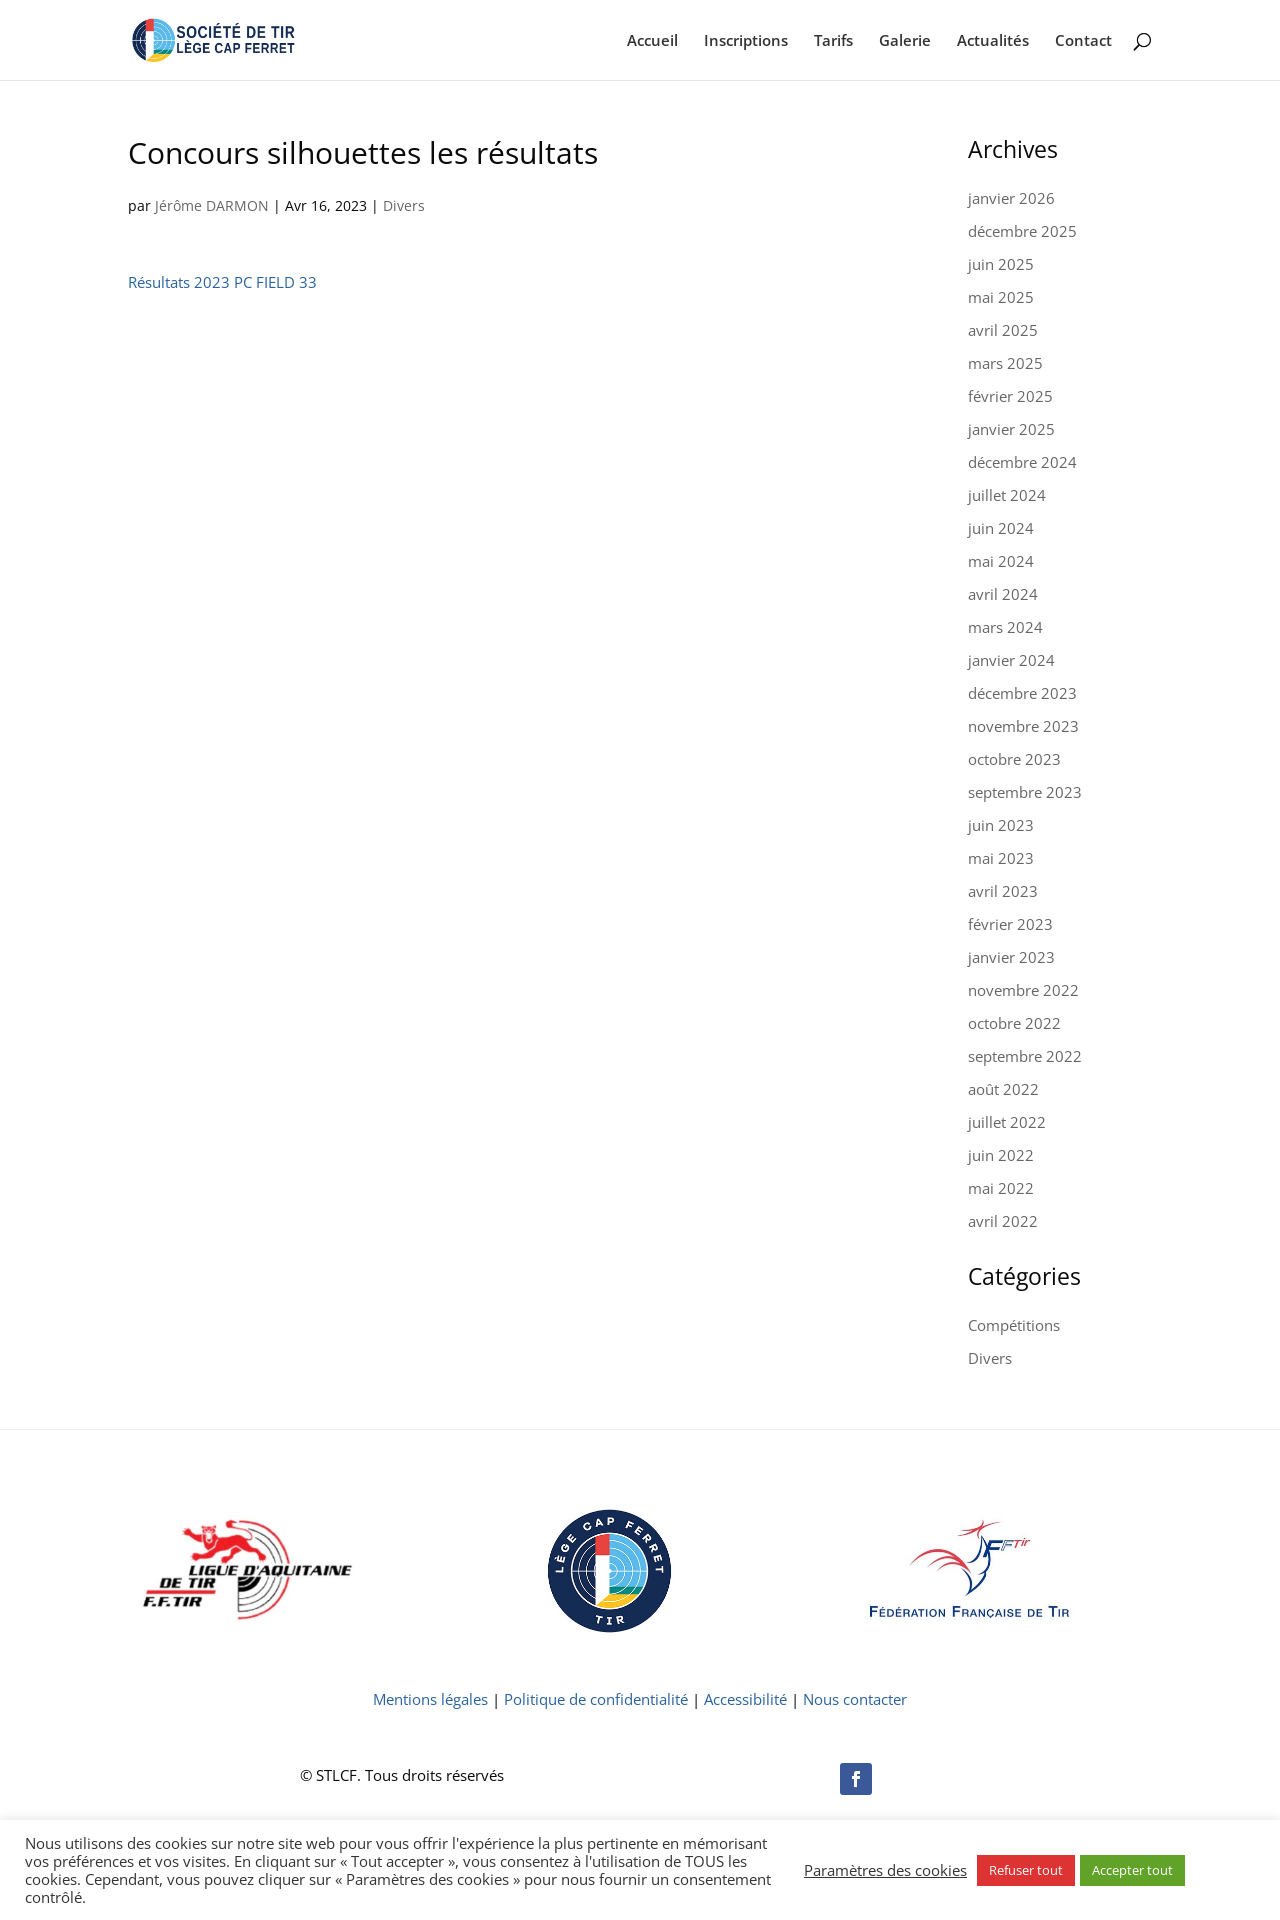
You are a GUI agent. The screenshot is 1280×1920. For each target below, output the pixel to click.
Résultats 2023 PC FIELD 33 (222, 282)
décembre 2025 (1022, 231)
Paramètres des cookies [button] (885, 1870)
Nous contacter (855, 1699)
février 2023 (1010, 924)
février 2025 (1010, 396)
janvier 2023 (1011, 957)
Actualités (993, 41)
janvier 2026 (1011, 198)
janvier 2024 (1011, 660)
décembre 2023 (1022, 693)
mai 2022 (1001, 1188)
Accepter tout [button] (1132, 1870)
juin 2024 (1001, 528)
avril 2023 (1003, 891)
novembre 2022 (1023, 990)
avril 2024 (1003, 594)
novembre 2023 (1023, 726)
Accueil (652, 41)
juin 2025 (1001, 264)
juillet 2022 (1007, 1122)
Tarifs (833, 41)
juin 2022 (1001, 1155)
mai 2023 (1001, 858)
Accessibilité (745, 1699)
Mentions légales (430, 1699)
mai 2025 (1001, 297)
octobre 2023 (1014, 759)
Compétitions (1014, 1325)
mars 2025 (1005, 363)
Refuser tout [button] (1026, 1870)
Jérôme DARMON (212, 205)
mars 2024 (1005, 627)
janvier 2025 (1011, 429)
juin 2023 (1001, 825)
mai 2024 (1001, 561)
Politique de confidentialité (596, 1699)
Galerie (905, 41)
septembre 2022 (1025, 1056)
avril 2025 (1003, 330)
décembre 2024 (1022, 462)
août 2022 (1003, 1089)
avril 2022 (1003, 1221)
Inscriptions (746, 41)
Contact (1083, 41)
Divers (404, 205)
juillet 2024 (1007, 495)
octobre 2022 (1014, 1023)
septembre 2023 (1025, 792)
